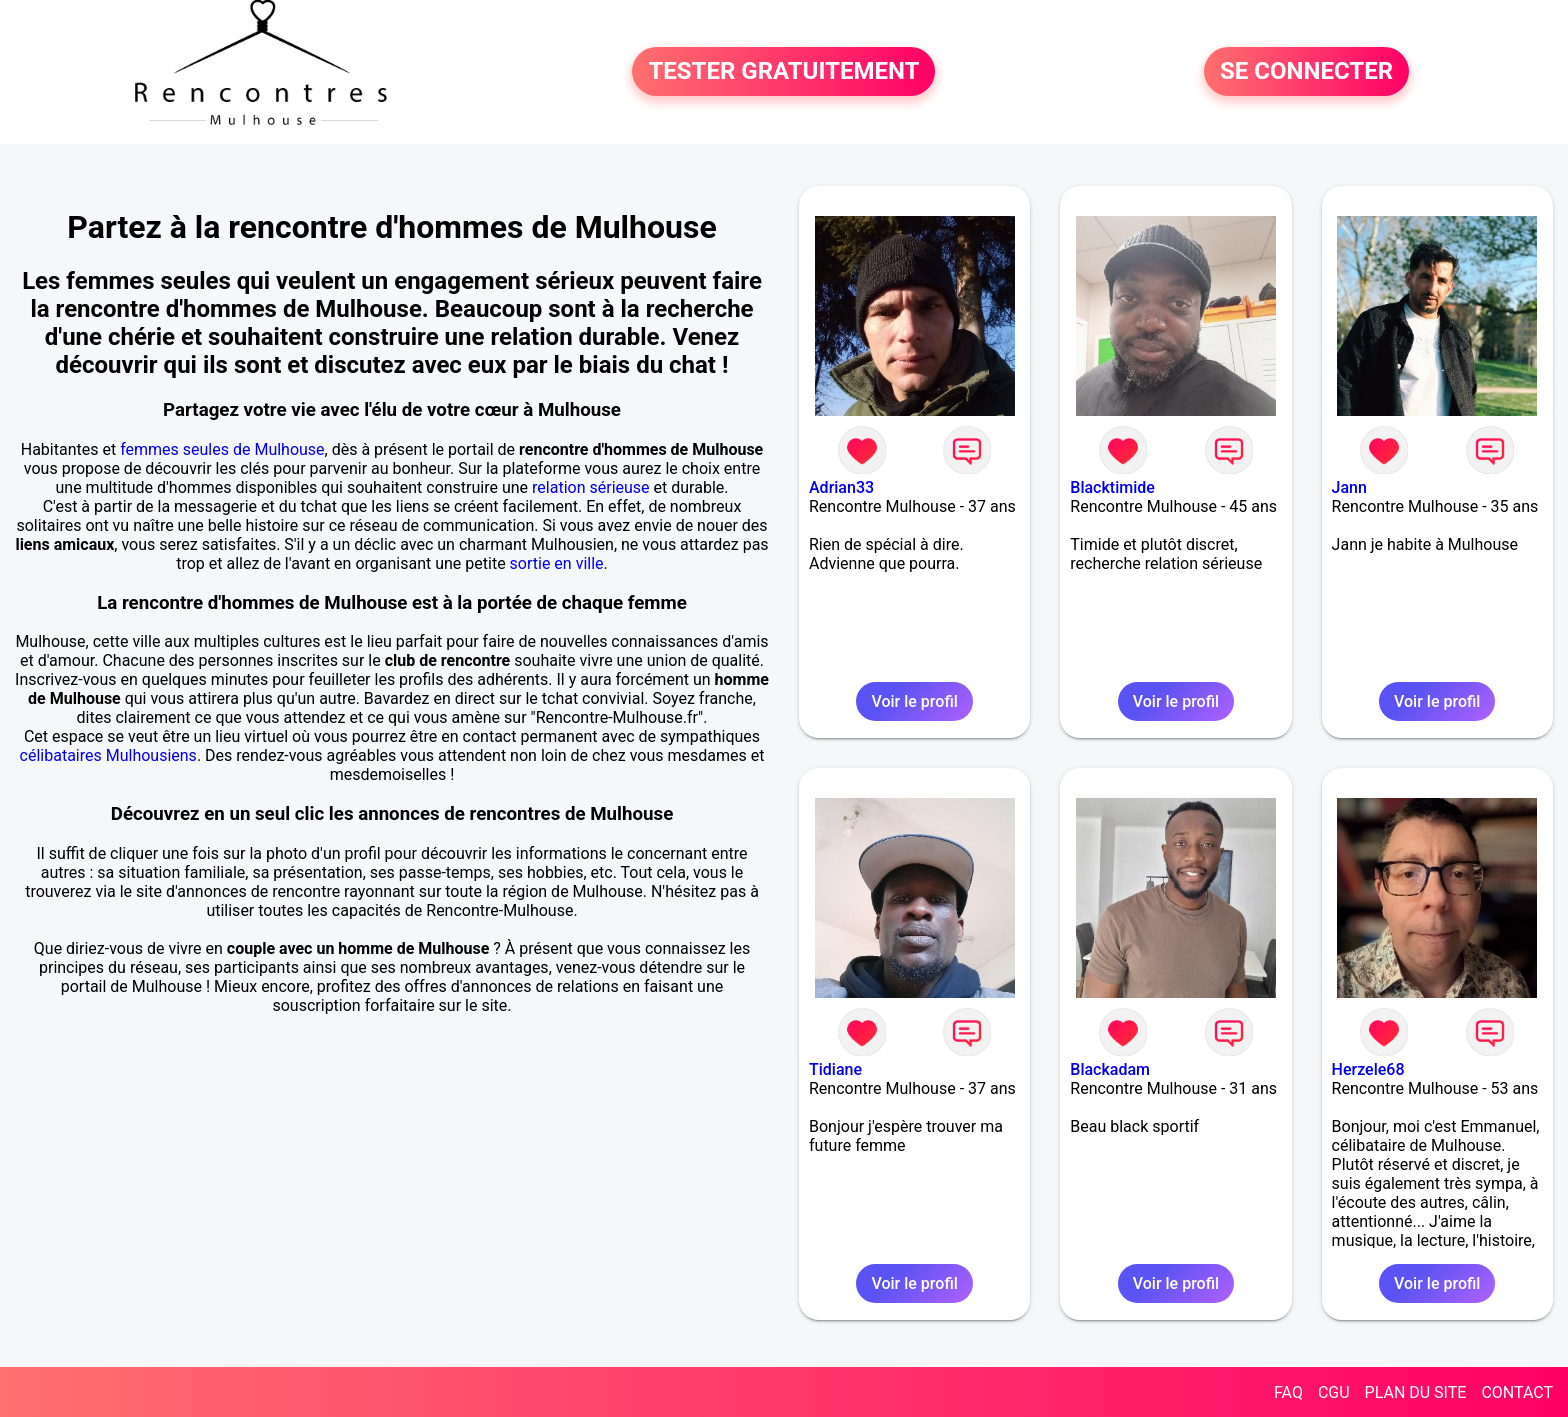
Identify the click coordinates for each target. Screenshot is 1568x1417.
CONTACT (1517, 1392)
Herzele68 (1368, 1069)
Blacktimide (1112, 487)
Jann (1349, 487)
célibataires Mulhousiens (108, 755)
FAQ (1288, 1392)
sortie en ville (557, 563)
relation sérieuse (591, 487)
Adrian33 (841, 487)
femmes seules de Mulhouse (222, 449)
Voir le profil (914, 701)
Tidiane (835, 1069)
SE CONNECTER (1306, 72)
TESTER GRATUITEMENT (783, 72)
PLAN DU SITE (1416, 1392)
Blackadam (1110, 1069)
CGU (1334, 1392)
